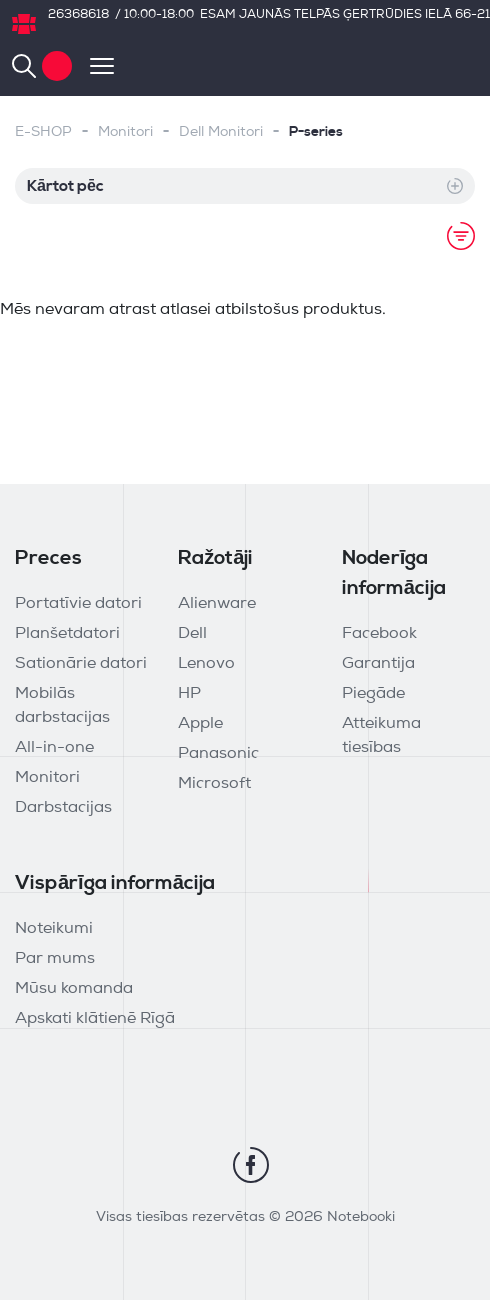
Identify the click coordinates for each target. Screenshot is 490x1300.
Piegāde (373, 694)
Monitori (125, 132)
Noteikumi (54, 929)
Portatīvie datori (78, 604)
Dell (192, 634)
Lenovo (206, 664)
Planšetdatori (67, 634)
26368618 (78, 15)
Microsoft (214, 784)
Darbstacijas (63, 808)
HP (189, 694)
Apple (200, 724)
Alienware (217, 604)
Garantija (378, 664)
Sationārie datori (81, 664)
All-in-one (54, 748)
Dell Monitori (221, 132)
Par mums (55, 959)
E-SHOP (43, 132)
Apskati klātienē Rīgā (95, 1019)
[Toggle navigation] (93, 66)
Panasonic (218, 754)
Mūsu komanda (74, 989)
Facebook (379, 634)
